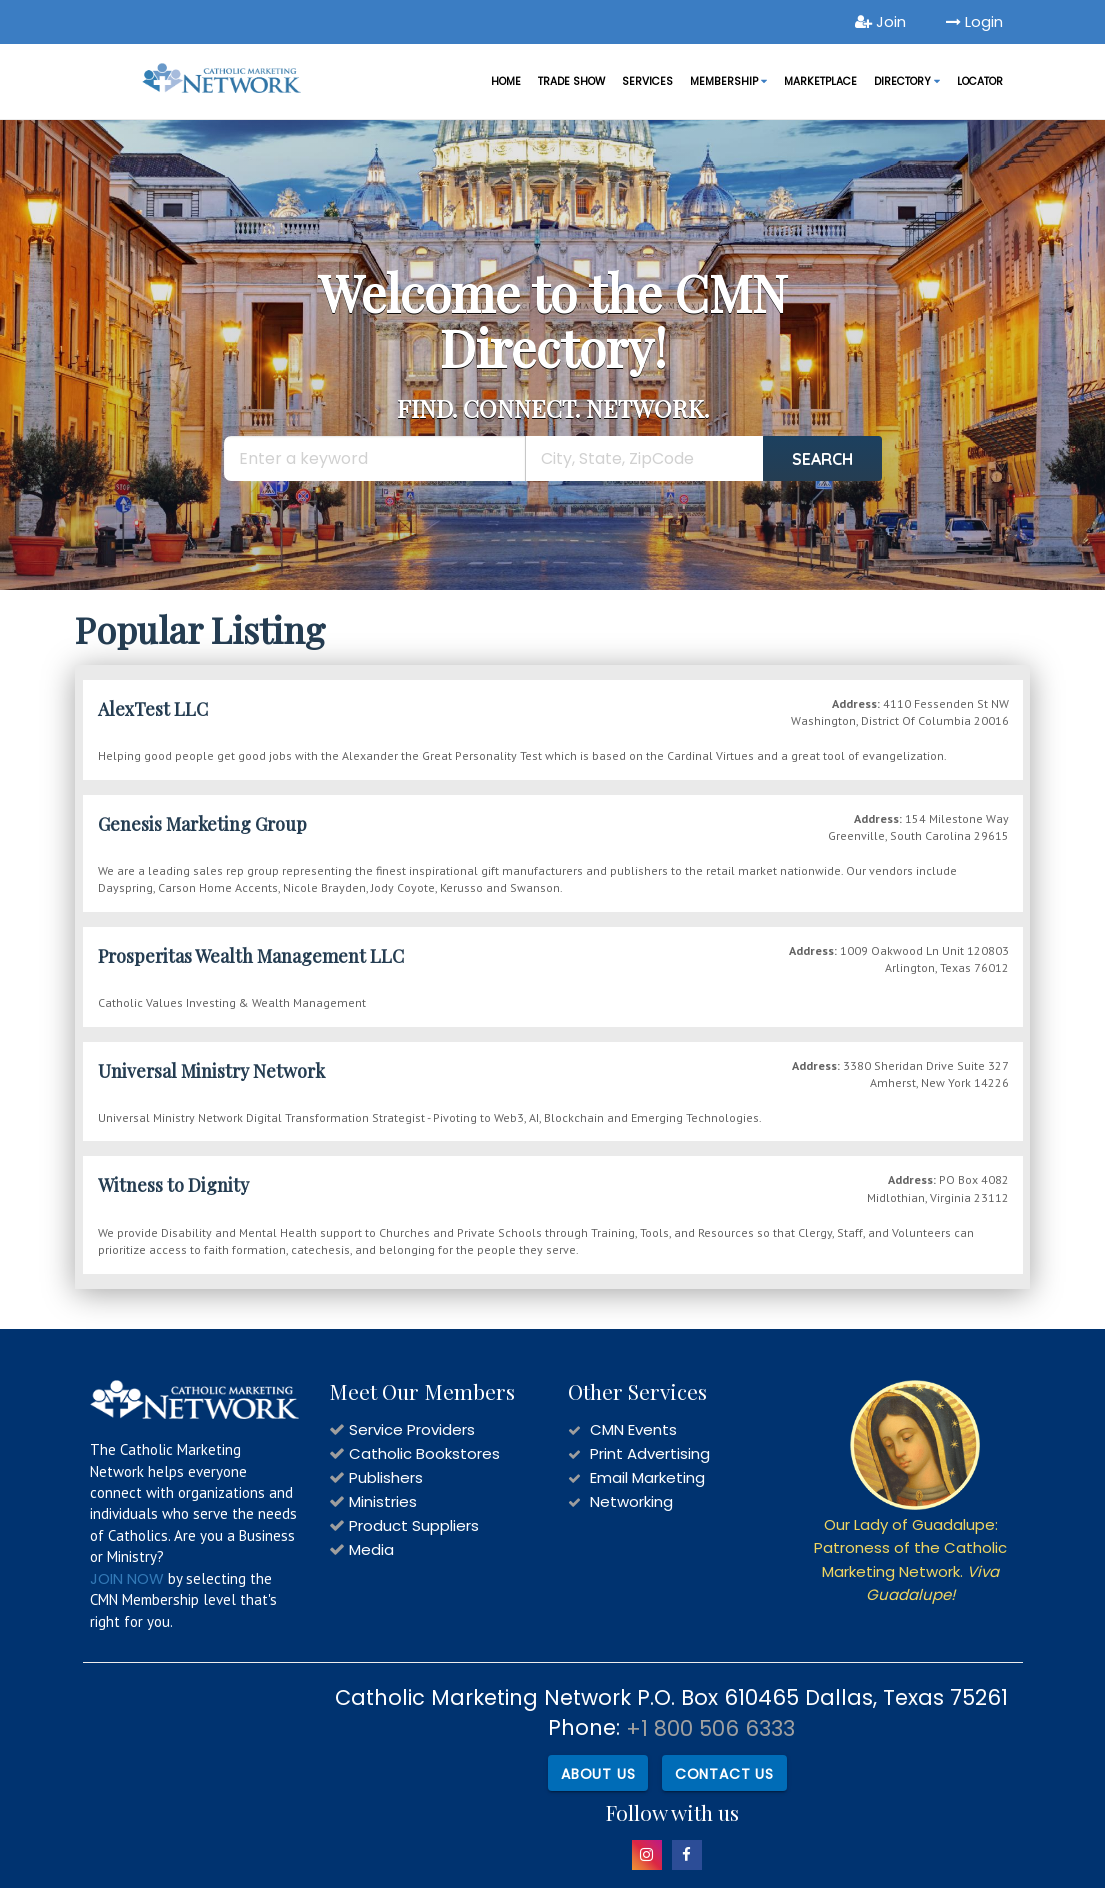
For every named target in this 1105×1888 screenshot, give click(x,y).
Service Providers (412, 1429)
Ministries (383, 1501)
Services (647, 81)
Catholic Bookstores (424, 1453)
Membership (728, 81)
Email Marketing (647, 1477)
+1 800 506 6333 (710, 1728)
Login (974, 21)
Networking (631, 1501)
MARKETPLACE (820, 81)
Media (371, 1549)
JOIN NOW (127, 1578)
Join (880, 21)
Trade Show (571, 81)
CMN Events (633, 1429)
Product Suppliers (414, 1525)
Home (506, 81)
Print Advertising (650, 1453)
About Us (597, 1773)
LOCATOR (980, 81)
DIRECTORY (907, 81)
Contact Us (724, 1773)
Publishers (386, 1477)
